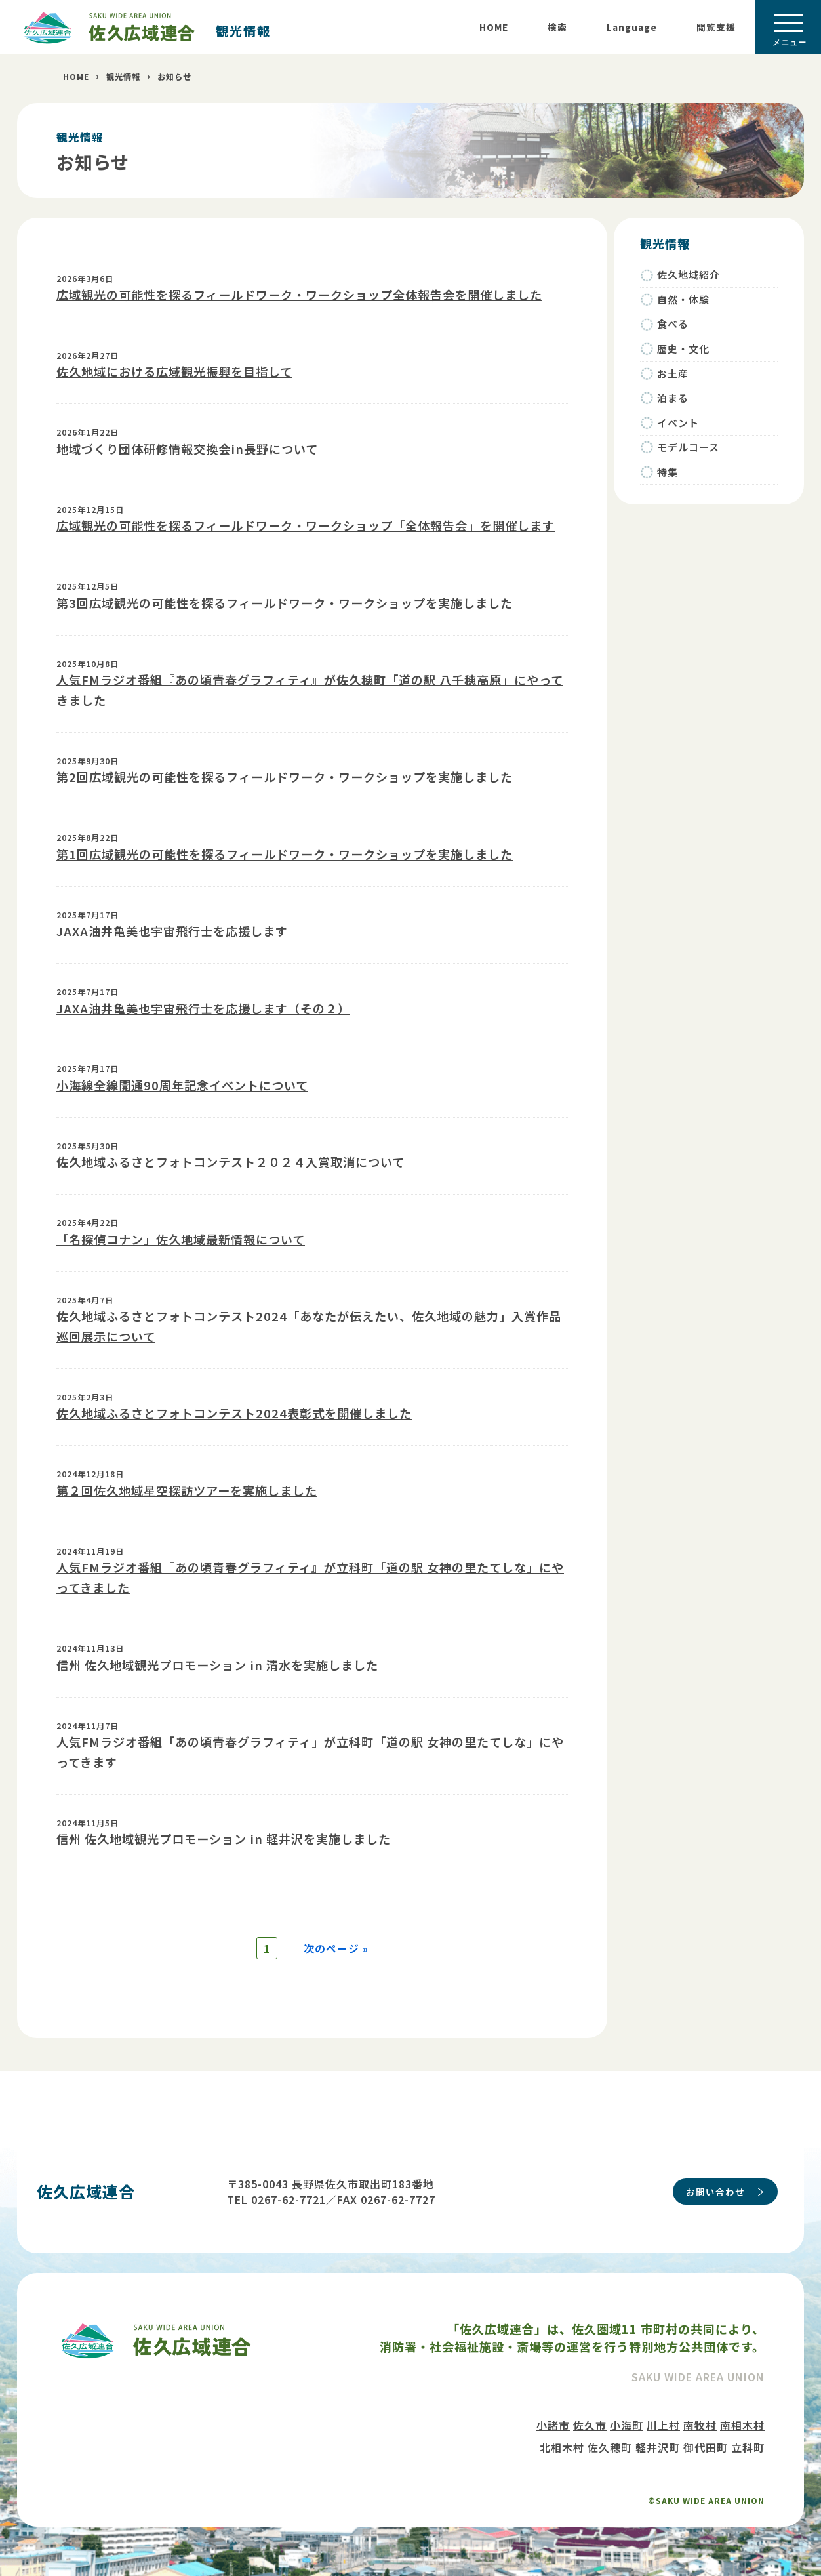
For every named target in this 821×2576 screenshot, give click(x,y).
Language (632, 26)
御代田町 (705, 2437)
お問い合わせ (715, 2181)
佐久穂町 (610, 2437)
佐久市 (590, 2415)
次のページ (327, 1928)
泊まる (673, 398)
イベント (678, 423)
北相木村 (562, 2437)
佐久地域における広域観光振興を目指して (174, 371)
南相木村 (742, 2415)
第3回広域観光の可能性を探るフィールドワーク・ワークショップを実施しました (284, 602)
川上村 (663, 2415)
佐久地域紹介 (688, 274)
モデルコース (688, 447)
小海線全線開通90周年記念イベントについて (182, 1085)
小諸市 (553, 2415)
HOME (493, 26)
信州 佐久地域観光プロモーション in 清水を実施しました (217, 1664)
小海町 (626, 2415)
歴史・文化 (683, 349)
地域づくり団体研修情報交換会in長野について (187, 448)
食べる (673, 324)
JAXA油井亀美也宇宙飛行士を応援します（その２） (203, 1008)
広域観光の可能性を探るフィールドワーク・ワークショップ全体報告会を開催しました (299, 294)
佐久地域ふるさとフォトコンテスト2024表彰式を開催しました (234, 1412)
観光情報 (243, 31)
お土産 (673, 373)
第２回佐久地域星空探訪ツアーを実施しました (186, 1490)
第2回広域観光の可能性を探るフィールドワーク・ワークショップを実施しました (284, 776)
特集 (667, 472)
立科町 (748, 2437)
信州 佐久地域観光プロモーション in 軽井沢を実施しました (223, 1838)
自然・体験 (683, 299)
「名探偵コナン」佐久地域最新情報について (180, 1239)
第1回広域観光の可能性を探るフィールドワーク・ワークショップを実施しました (284, 854)
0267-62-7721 (288, 2190)
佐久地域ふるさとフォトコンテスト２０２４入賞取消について (230, 1161)
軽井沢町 (657, 2437)
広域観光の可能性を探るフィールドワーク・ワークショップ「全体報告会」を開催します (305, 525)
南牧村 (700, 2415)
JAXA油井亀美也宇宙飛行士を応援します (172, 930)
